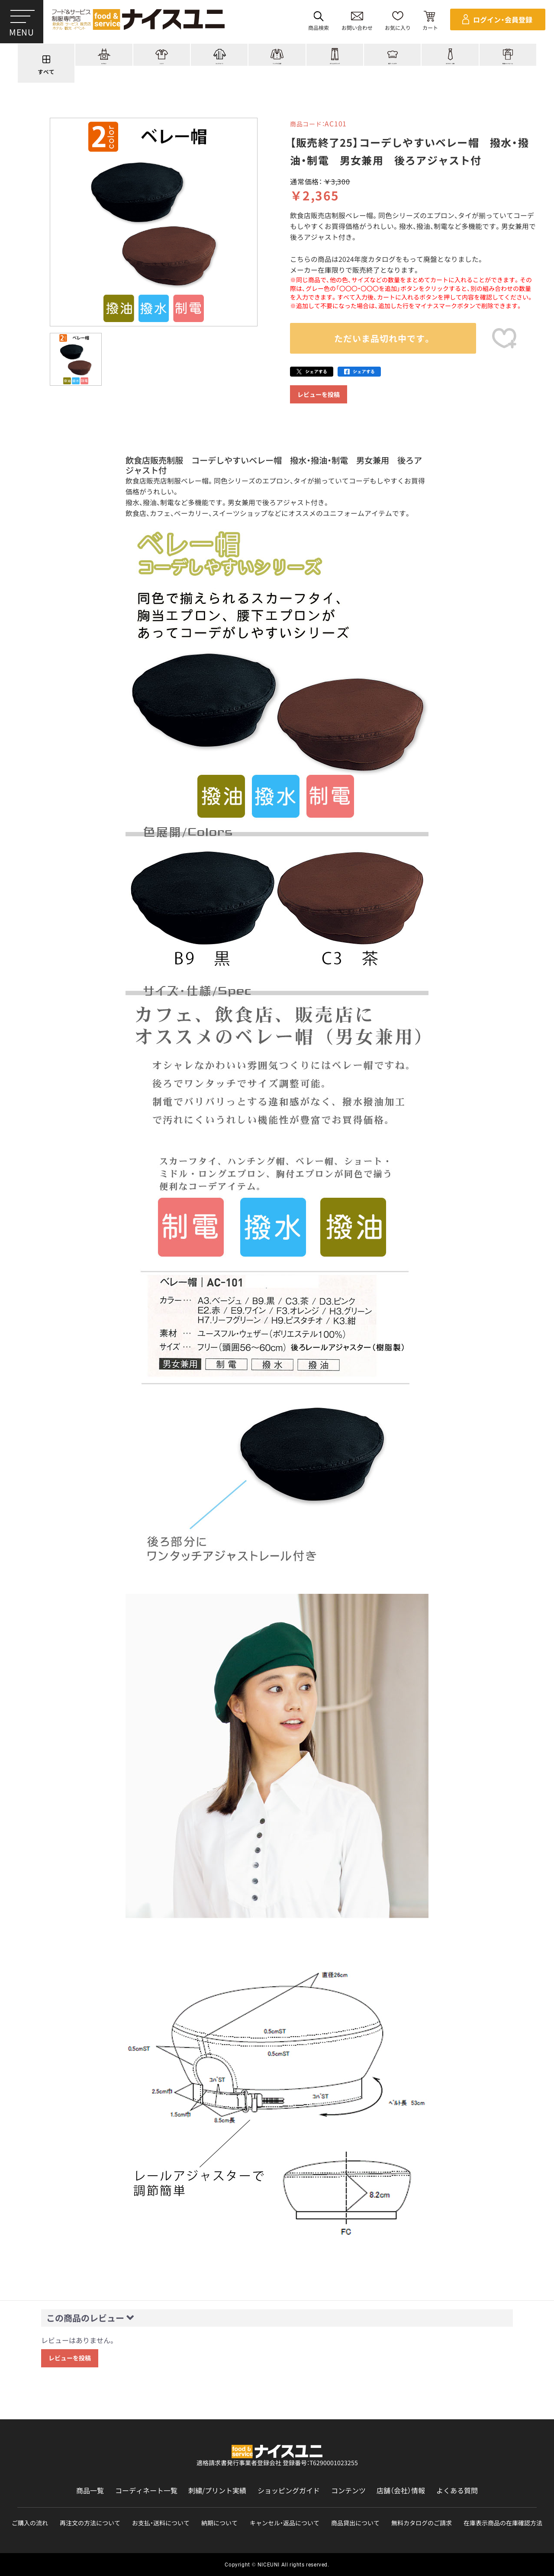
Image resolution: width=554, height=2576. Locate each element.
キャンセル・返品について (284, 2523)
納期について (219, 2523)
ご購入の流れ (30, 2523)
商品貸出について (355, 2523)
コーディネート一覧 (146, 2490)
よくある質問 (457, 2490)
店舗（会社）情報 (401, 2490)
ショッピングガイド (289, 2490)
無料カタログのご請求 (421, 2523)
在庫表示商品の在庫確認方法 (503, 2523)
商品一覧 (90, 2490)
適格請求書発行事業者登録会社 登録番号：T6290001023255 (277, 2462)
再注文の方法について (90, 2523)
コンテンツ (348, 2490)
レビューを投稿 (318, 394)
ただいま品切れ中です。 (383, 338)
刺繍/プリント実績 (217, 2490)
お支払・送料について (161, 2523)
